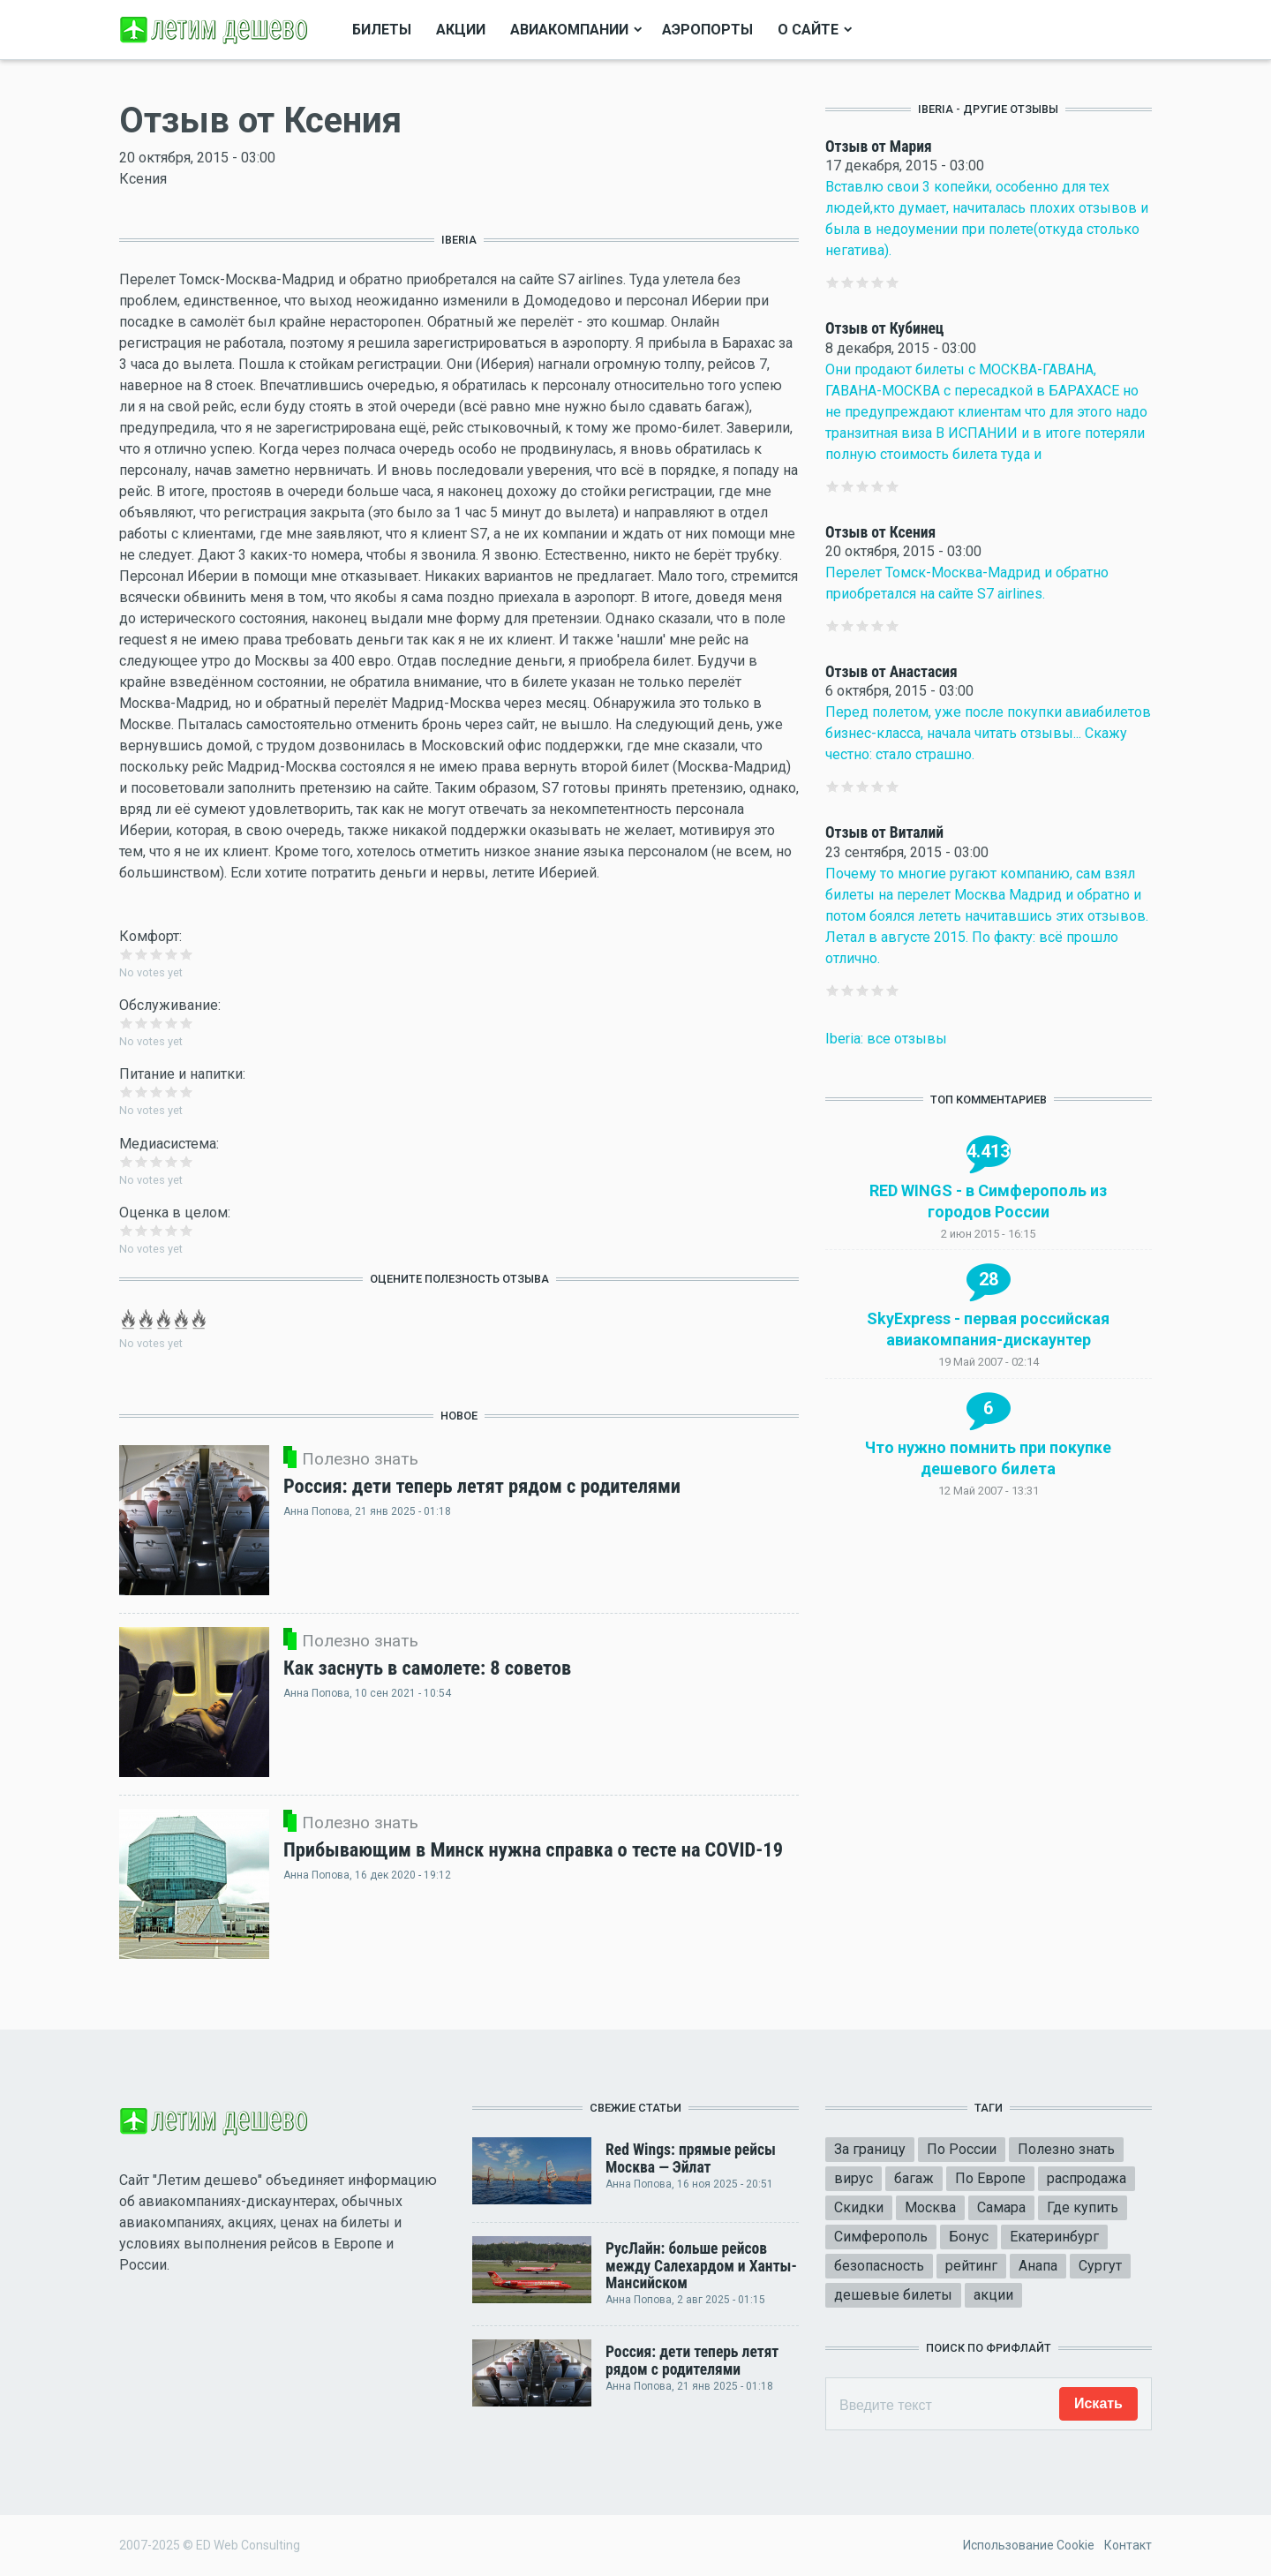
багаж (914, 2178)
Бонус (969, 2236)
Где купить (1082, 2207)
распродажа (1086, 2178)
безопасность (879, 2265)
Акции (460, 29)
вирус (853, 2178)
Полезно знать (1066, 2149)
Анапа (1038, 2265)
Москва (930, 2207)
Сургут (1100, 2265)
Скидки (859, 2207)
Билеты (381, 29)
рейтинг (971, 2265)
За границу (870, 2149)
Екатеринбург (1054, 2236)
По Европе (990, 2178)
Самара (1001, 2207)
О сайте (808, 29)
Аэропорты (707, 29)
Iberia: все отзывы (886, 1038)
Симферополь (881, 2236)
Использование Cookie (1028, 2545)
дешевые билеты (893, 2294)
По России (961, 2149)
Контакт (1128, 2545)
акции (993, 2294)
